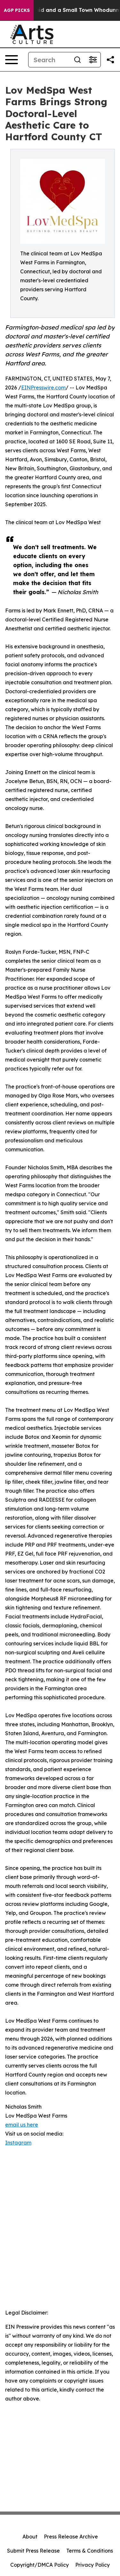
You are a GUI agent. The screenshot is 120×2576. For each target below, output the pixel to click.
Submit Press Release (33, 2550)
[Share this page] (110, 59)
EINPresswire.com (43, 387)
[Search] (49, 59)
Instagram (18, 2142)
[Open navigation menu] (11, 59)
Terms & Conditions (89, 2550)
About (29, 2536)
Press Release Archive (71, 2536)
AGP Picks (17, 10)
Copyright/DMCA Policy (39, 2565)
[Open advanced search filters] (92, 59)
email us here (21, 2124)
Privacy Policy (92, 2565)
